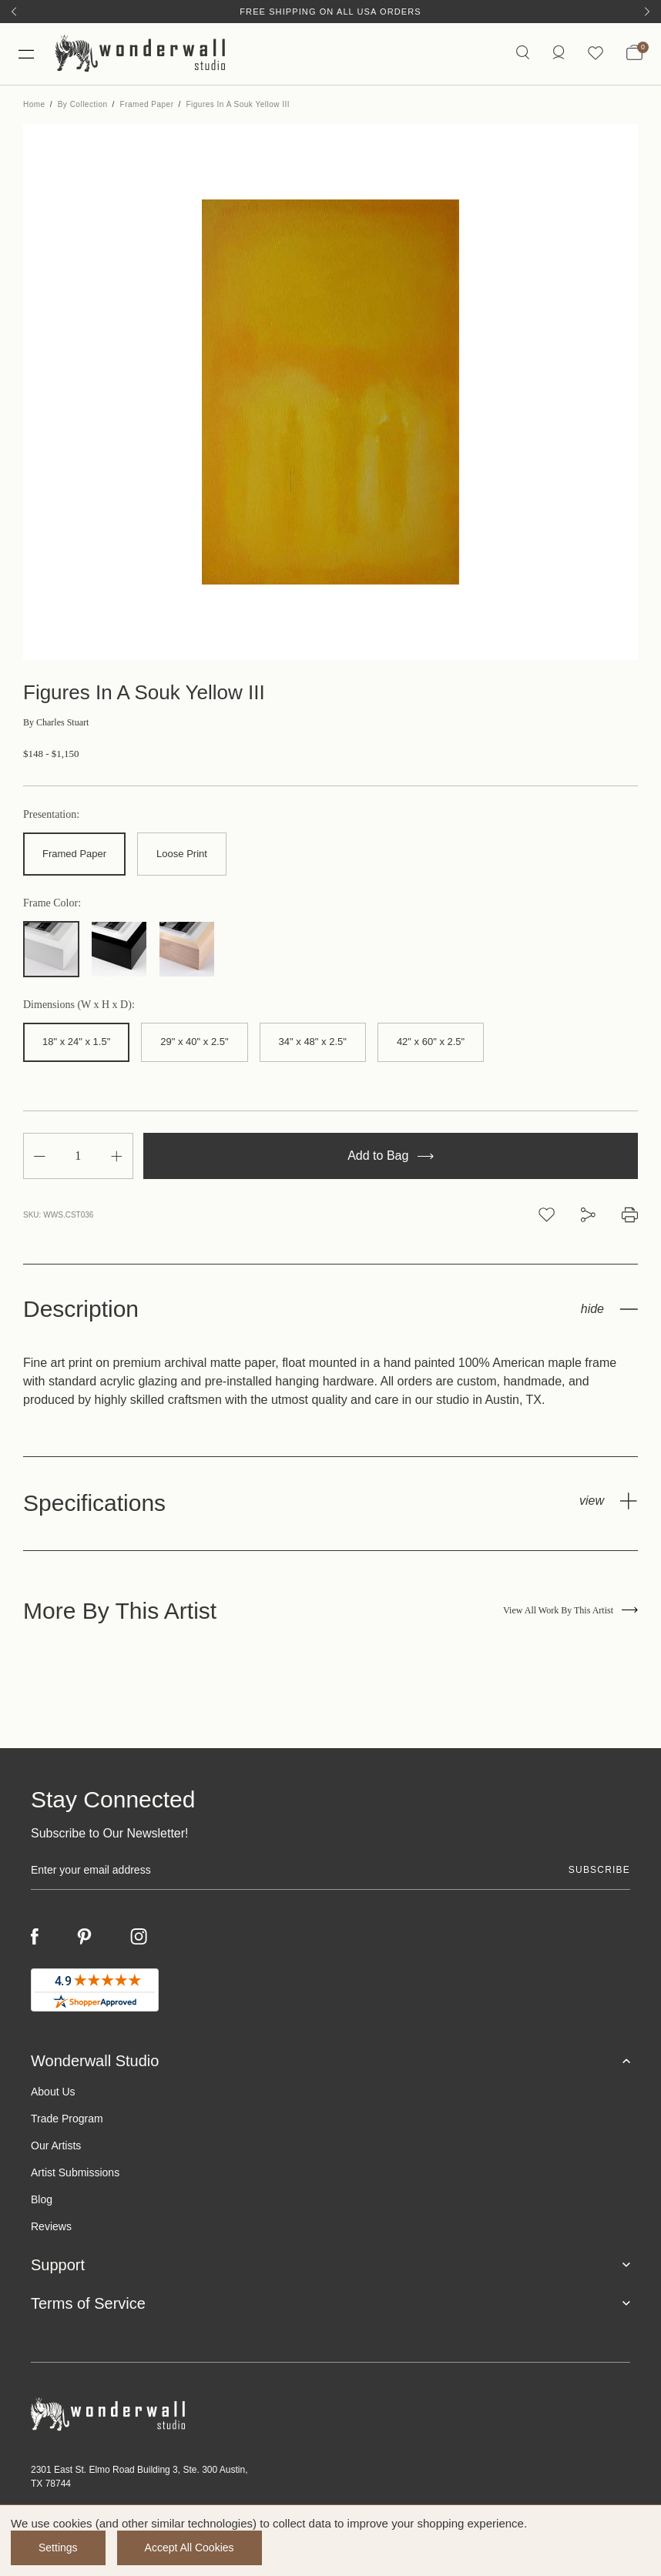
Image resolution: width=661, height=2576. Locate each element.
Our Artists (56, 2145)
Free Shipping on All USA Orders (330, 11)
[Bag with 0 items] (634, 54)
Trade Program (67, 2118)
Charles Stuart (56, 722)
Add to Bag (390, 1155)
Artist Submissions (75, 2172)
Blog (41, 2199)
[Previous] (13, 11)
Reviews (51, 2226)
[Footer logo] (330, 2414)
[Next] (647, 11)
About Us (53, 2091)
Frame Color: (52, 903)
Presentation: (51, 815)
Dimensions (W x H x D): (79, 1005)
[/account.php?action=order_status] (558, 53)
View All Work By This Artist (570, 1610)
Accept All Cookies (189, 2547)
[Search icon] (522, 53)
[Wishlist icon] (595, 53)
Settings (58, 2547)
